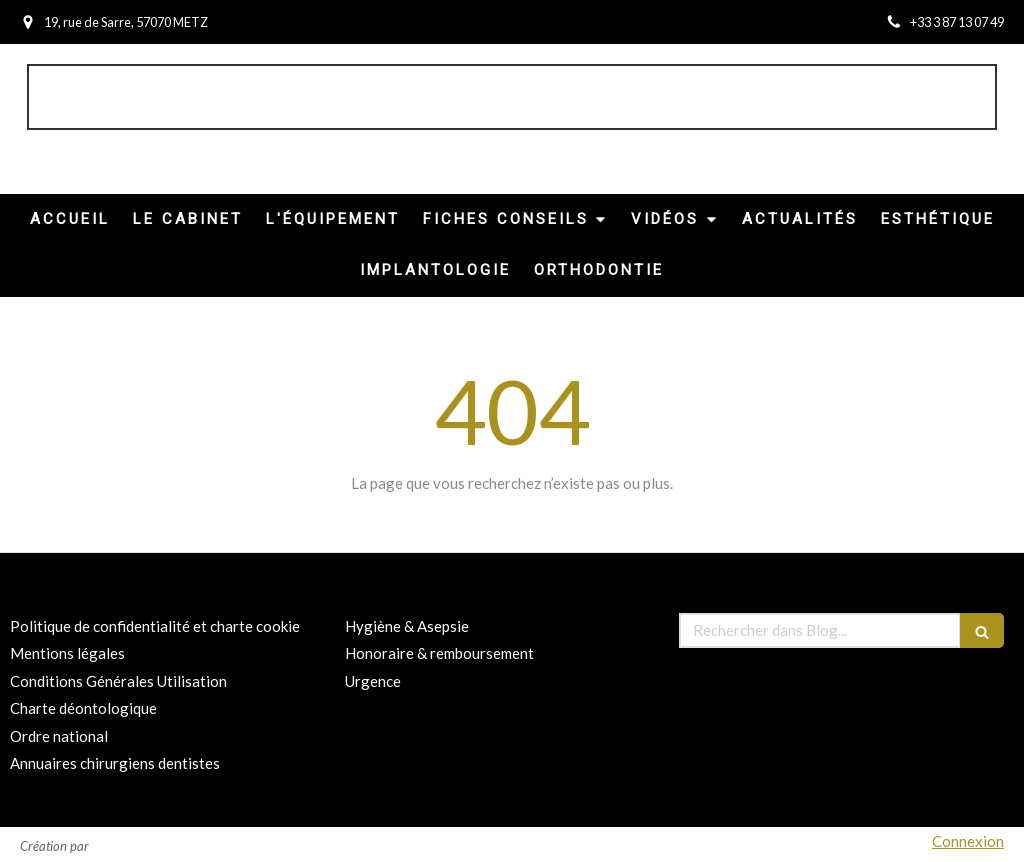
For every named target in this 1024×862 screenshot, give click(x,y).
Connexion (968, 841)
